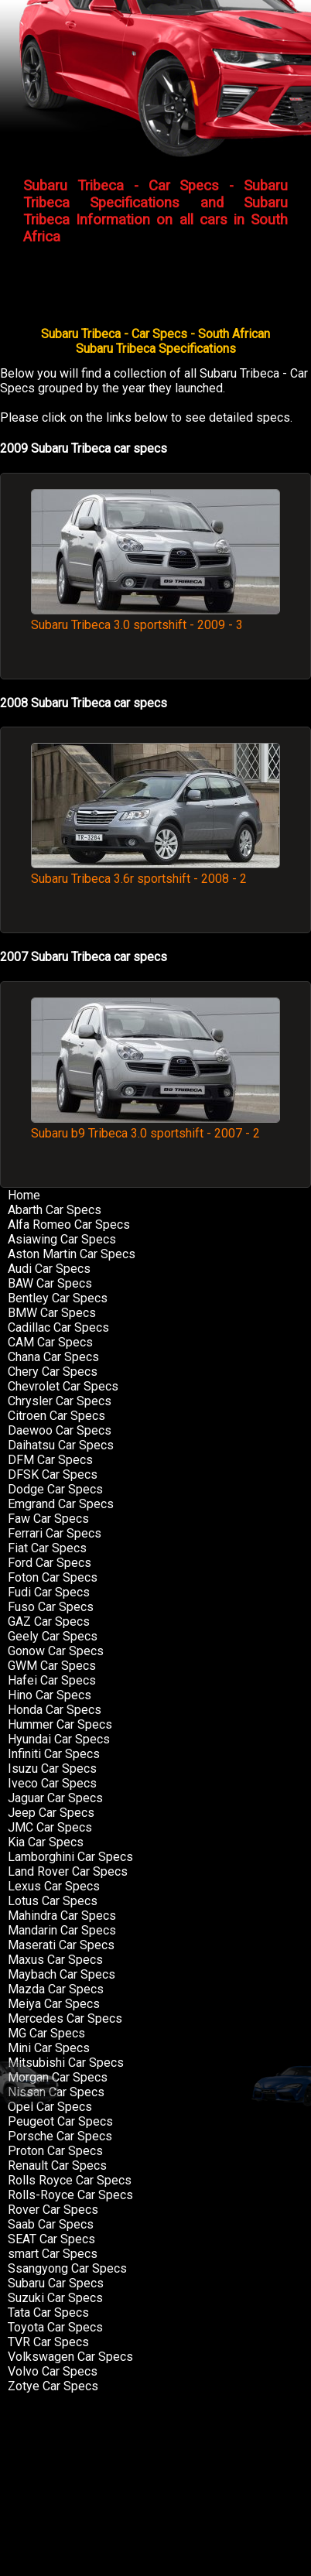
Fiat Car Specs (47, 1548)
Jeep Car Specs (51, 1812)
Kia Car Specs (46, 1842)
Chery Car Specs (52, 1371)
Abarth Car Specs (54, 1209)
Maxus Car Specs (55, 1959)
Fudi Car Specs (49, 1592)
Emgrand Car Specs (61, 1504)
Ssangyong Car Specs (67, 2268)
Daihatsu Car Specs (61, 1445)
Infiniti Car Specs (54, 1753)
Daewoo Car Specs (59, 1430)
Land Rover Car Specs (68, 1871)
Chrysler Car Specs (59, 1401)
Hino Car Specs (49, 1695)
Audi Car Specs (49, 1268)
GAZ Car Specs (49, 1621)
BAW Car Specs (50, 1283)
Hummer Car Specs (60, 1724)
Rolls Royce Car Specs (70, 2180)
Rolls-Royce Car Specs (70, 2195)
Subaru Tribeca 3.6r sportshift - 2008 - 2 (155, 871)
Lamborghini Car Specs (70, 1856)
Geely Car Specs (52, 1636)
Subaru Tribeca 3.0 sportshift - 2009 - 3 (155, 617)
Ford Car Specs (49, 1562)
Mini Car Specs (49, 2048)
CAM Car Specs (50, 1342)
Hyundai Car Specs (59, 1739)
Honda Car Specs (54, 1709)
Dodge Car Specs (55, 1489)
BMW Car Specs (52, 1312)
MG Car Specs (46, 2033)
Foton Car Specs (52, 1577)
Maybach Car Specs (61, 1974)
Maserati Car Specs (61, 1945)
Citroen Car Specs (56, 1415)
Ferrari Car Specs (54, 1533)
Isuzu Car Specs (52, 1768)
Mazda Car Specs (56, 1989)
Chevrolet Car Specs (63, 1386)
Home (24, 1195)
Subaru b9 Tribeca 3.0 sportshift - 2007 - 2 (155, 1126)
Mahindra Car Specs (62, 1915)
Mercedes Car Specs (65, 2018)
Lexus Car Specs (54, 1886)
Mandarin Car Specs (62, 1930)
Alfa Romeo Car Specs (69, 1224)
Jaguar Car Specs (55, 1798)
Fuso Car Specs (51, 1606)
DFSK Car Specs (52, 1474)
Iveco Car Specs (52, 1783)
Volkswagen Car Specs (70, 2356)
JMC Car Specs (50, 1827)
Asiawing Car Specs (62, 1239)
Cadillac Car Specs (58, 1327)
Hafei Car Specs (52, 1680)
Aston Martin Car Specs (71, 1254)
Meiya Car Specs (54, 2003)
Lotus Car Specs (52, 1901)
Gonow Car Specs (56, 1651)
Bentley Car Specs (58, 1298)
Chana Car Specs (53, 1357)
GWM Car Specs (52, 1665)
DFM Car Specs (50, 1459)
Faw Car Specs (48, 1518)
